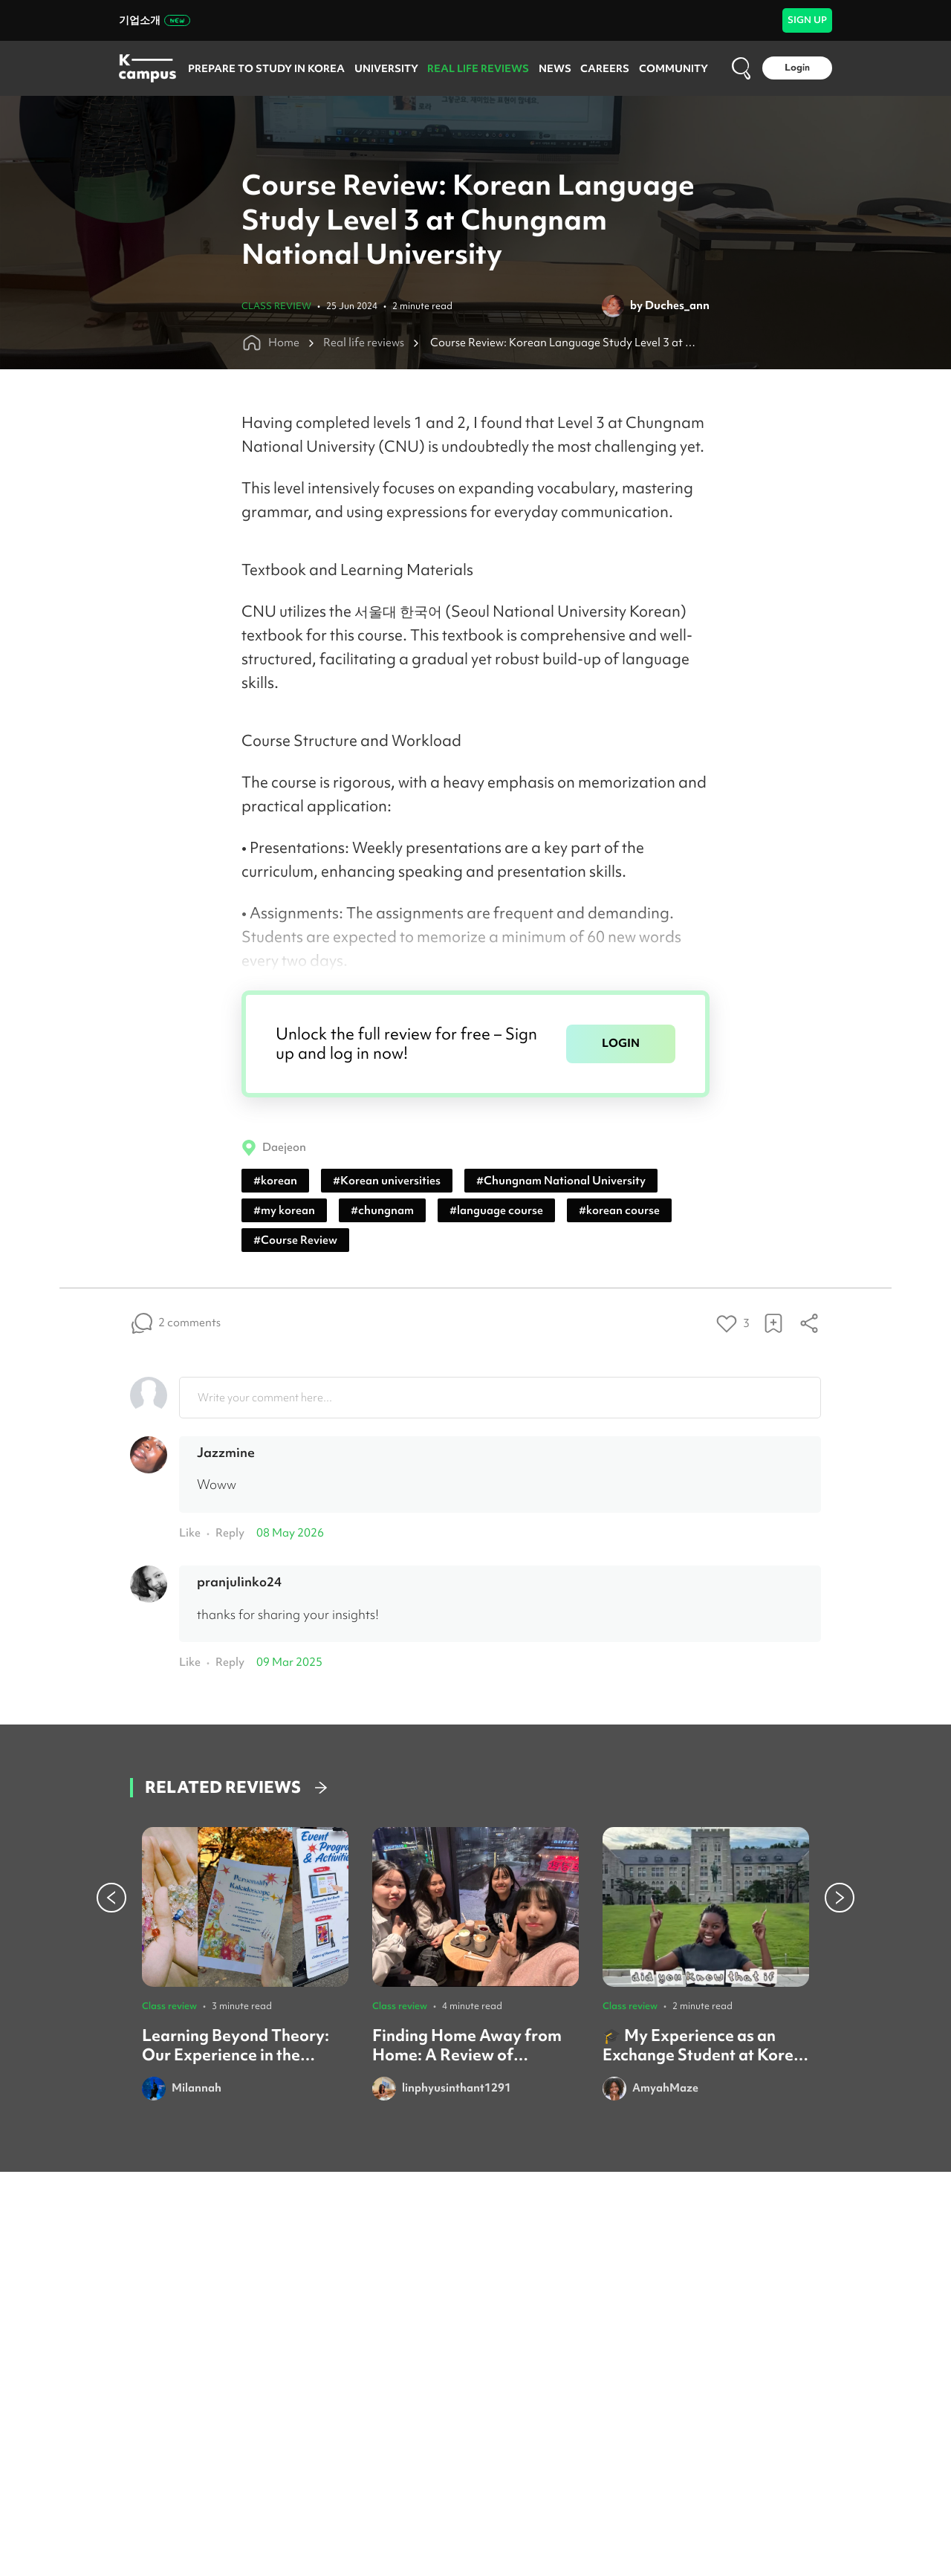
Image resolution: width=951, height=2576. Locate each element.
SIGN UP (807, 19)
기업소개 (154, 20)
